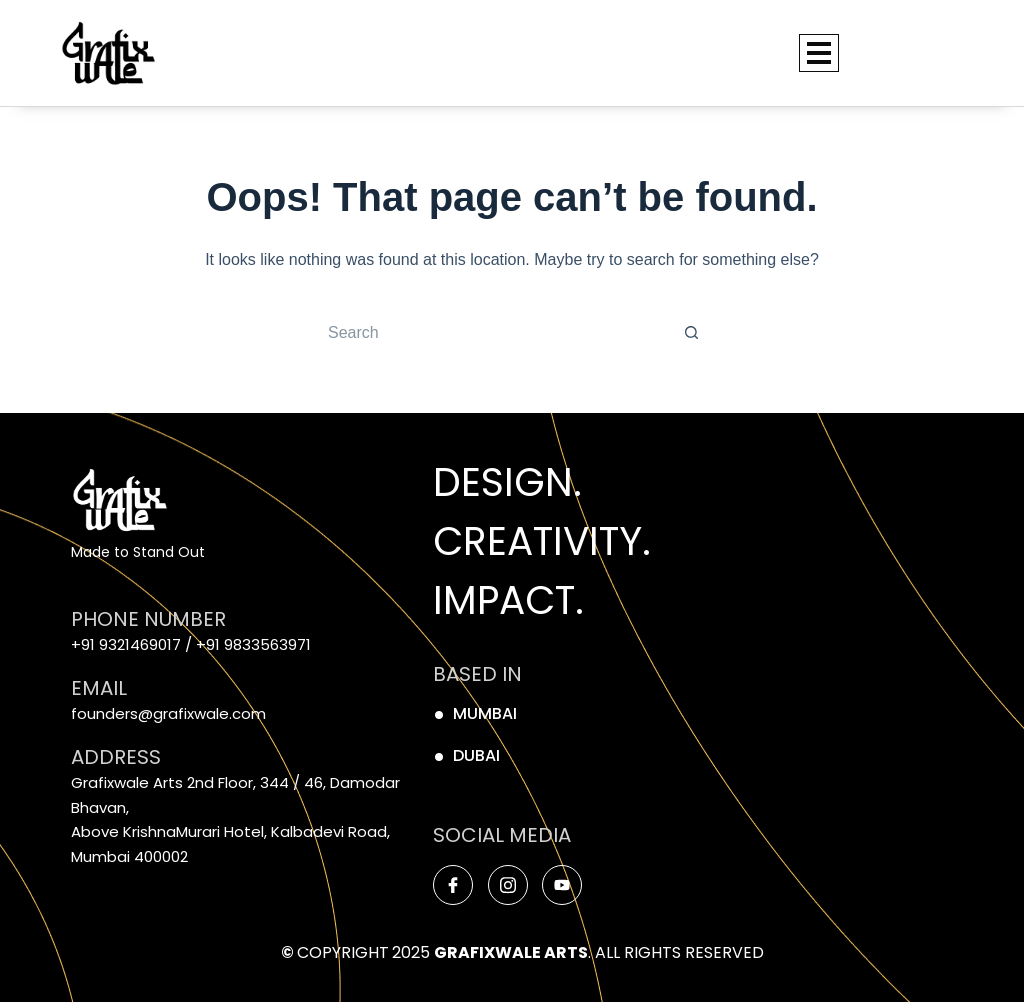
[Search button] (692, 333)
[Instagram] (508, 885)
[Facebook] (453, 885)
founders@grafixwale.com (168, 713)
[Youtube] (562, 885)
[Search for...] (492, 333)
